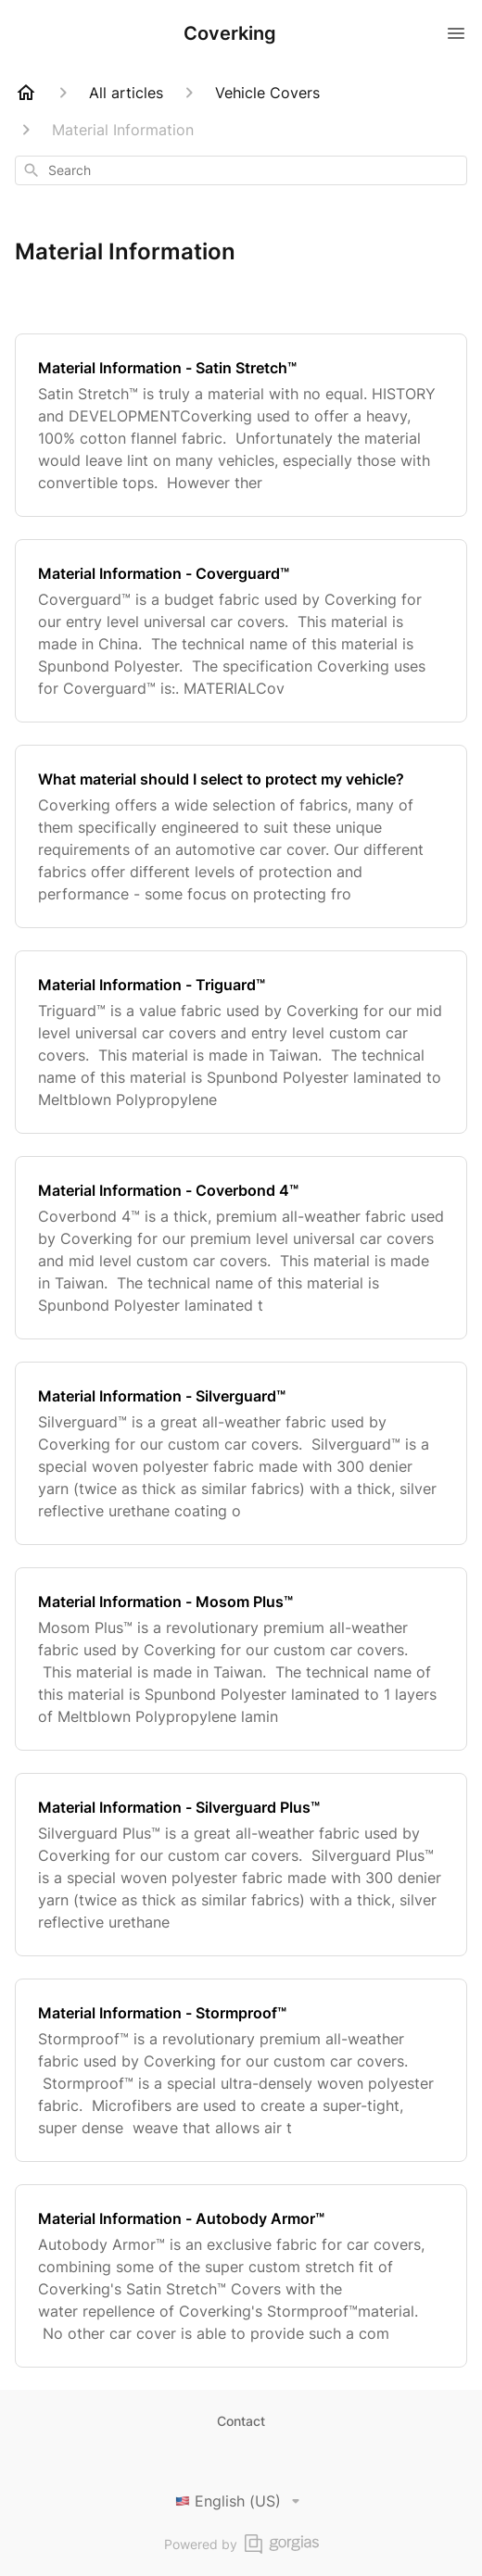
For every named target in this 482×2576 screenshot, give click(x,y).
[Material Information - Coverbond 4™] (241, 1247)
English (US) (241, 2501)
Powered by (241, 2544)
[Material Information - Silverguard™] (241, 1453)
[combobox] (241, 170)
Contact (241, 2421)
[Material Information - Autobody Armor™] (241, 2276)
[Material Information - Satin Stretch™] (241, 425)
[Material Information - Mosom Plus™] (241, 1659)
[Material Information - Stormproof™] (241, 2070)
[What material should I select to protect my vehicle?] (241, 836)
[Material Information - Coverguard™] (241, 631)
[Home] (26, 93)
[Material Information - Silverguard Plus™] (241, 1864)
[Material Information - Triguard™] (241, 1042)
